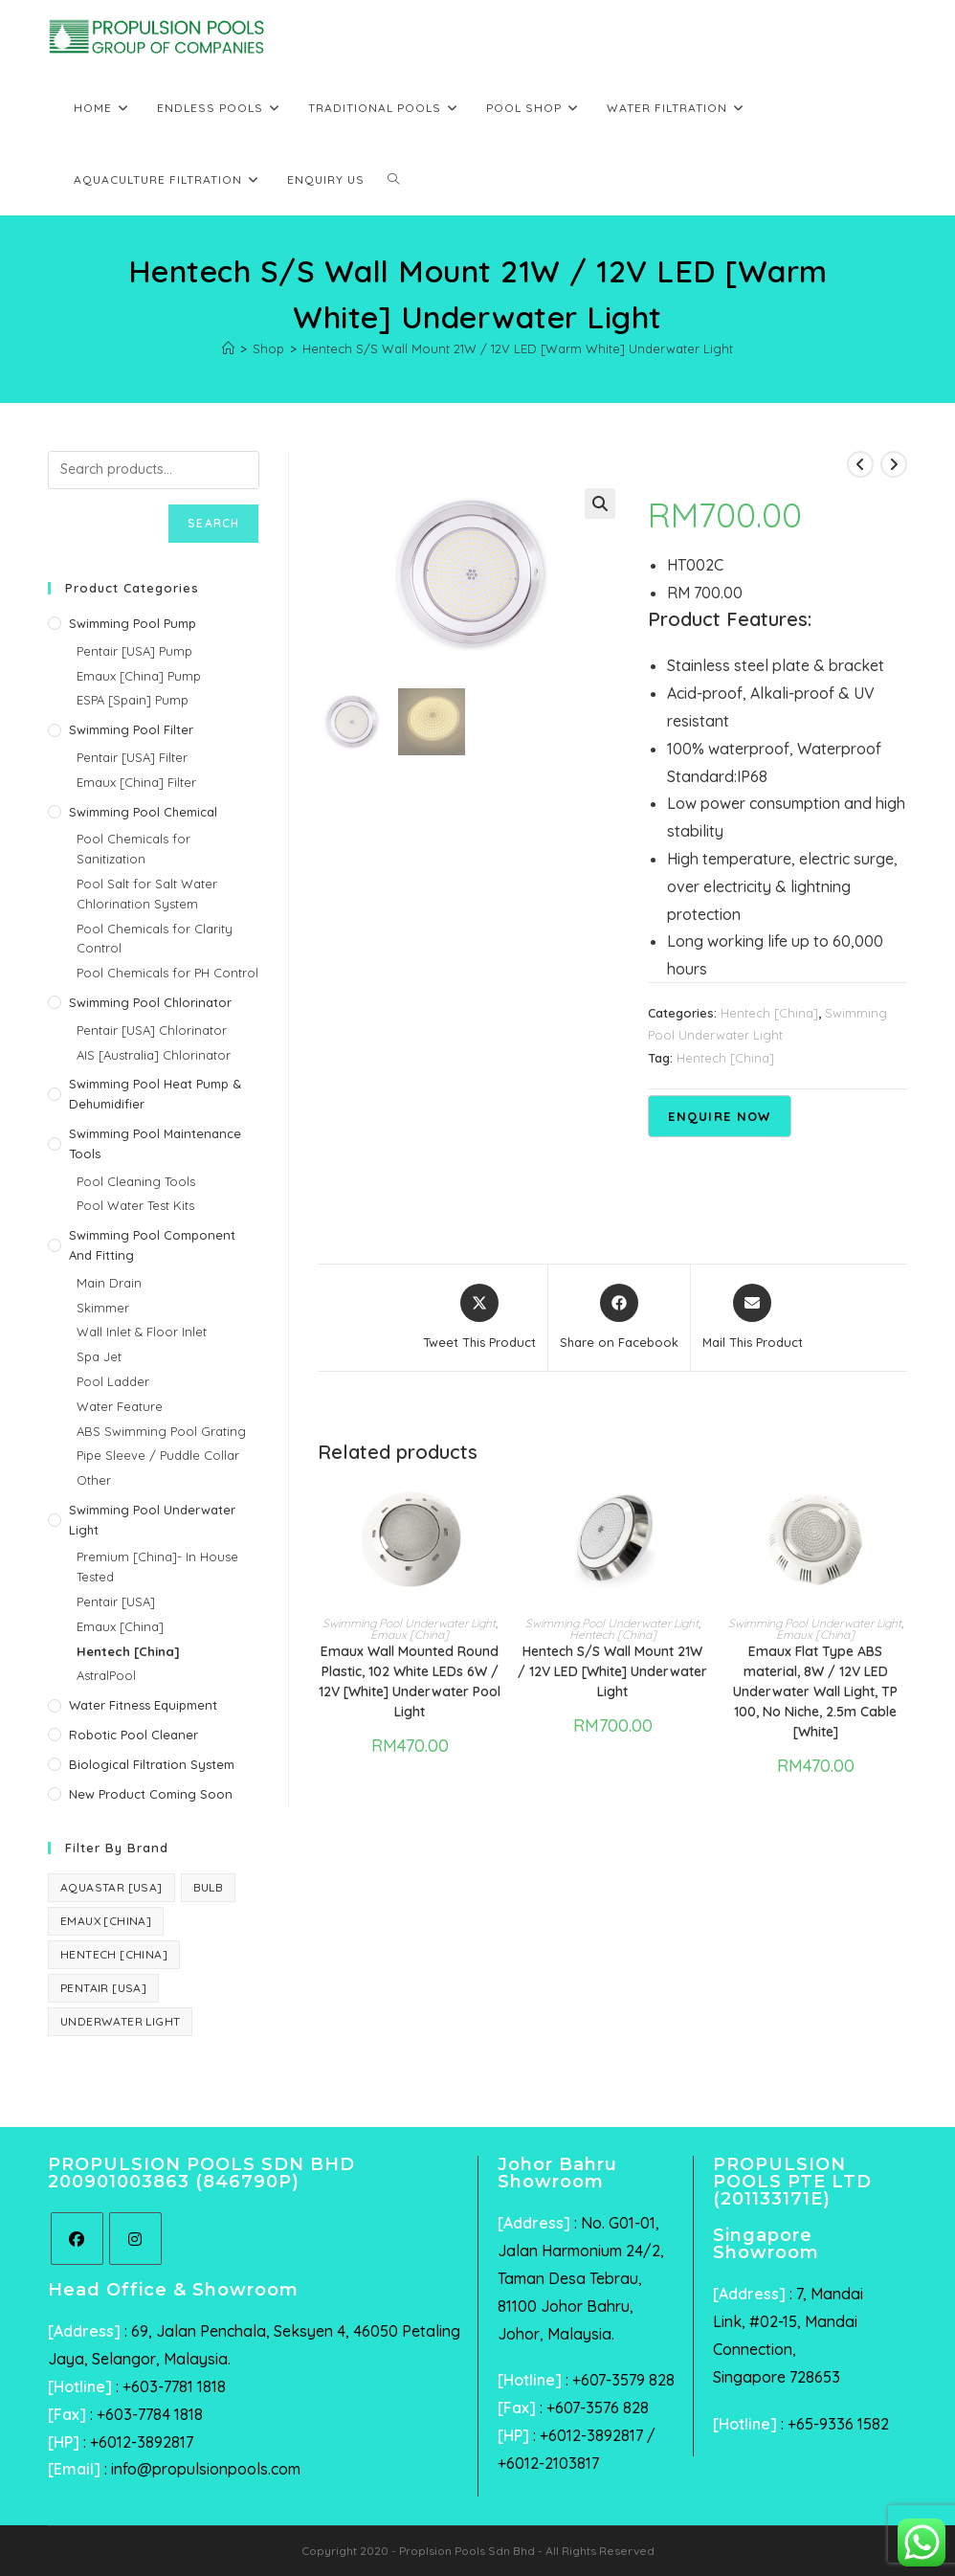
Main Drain (109, 1282)
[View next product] (893, 464)
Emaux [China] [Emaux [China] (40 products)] (105, 1921)
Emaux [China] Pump (139, 675)
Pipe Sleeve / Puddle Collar (158, 1455)
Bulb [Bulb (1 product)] (208, 1887)
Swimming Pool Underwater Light (409, 1623)
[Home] (228, 348)
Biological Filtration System (151, 1764)
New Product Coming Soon (151, 1794)
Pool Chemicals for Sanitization (133, 848)
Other (94, 1480)
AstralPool (106, 1675)
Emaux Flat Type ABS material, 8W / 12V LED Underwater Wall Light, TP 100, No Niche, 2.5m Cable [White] (815, 1691)
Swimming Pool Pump (132, 623)
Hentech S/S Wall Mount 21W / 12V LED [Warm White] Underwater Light (517, 348)
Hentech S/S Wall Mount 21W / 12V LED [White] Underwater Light (612, 1671)
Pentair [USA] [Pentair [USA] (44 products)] (103, 1988)
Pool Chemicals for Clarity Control (155, 938)
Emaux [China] (409, 1634)
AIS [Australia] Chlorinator (154, 1055)
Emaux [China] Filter (136, 782)
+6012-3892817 (141, 2442)
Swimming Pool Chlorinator (150, 1002)
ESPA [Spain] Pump (133, 699)
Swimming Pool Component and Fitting (152, 1245)
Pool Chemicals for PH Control (167, 972)
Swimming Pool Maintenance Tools (155, 1143)
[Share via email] (752, 1318)
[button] (600, 503)
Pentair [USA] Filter (132, 757)
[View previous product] (860, 464)
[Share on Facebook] (619, 1318)
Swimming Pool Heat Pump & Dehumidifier (155, 1093)
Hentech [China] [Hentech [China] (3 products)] (113, 1954)
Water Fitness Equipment (143, 1705)
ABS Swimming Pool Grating (161, 1431)
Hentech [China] (769, 1012)
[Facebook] (77, 2238)
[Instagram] (135, 2238)
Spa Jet (99, 1356)
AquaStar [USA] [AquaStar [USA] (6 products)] (111, 1887)
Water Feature (120, 1406)
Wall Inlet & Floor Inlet (142, 1331)
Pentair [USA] (116, 1601)
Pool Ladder (113, 1381)
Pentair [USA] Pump (134, 651)
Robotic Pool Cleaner (133, 1734)
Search (213, 523)
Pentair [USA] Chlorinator (152, 1030)
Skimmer (103, 1307)
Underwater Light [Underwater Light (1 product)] (120, 2021)
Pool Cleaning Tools (136, 1181)
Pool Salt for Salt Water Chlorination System (147, 893)
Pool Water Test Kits (135, 1205)
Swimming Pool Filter (131, 729)
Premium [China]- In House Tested (157, 1566)
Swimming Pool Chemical (143, 811)
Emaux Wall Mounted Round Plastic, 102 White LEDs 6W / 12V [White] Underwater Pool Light (409, 1681)
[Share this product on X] (479, 1318)
